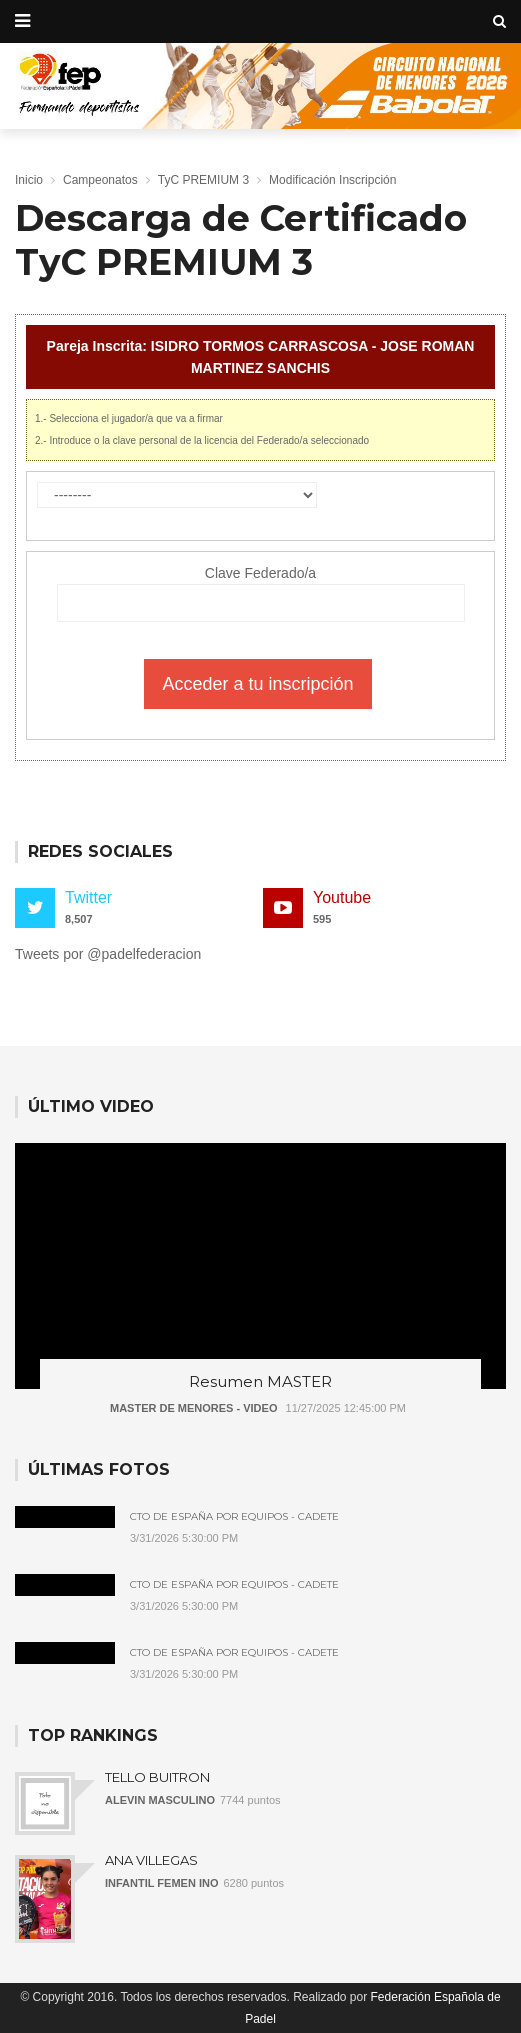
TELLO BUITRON (157, 1777)
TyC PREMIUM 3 (203, 180)
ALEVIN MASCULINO (160, 1800)
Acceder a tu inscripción (257, 684)
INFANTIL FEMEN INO (161, 1883)
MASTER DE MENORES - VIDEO (193, 1408)
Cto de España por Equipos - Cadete (234, 1517)
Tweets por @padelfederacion (108, 954)
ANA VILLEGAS (151, 1860)
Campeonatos (100, 180)
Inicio (29, 180)
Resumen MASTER (260, 1381)
